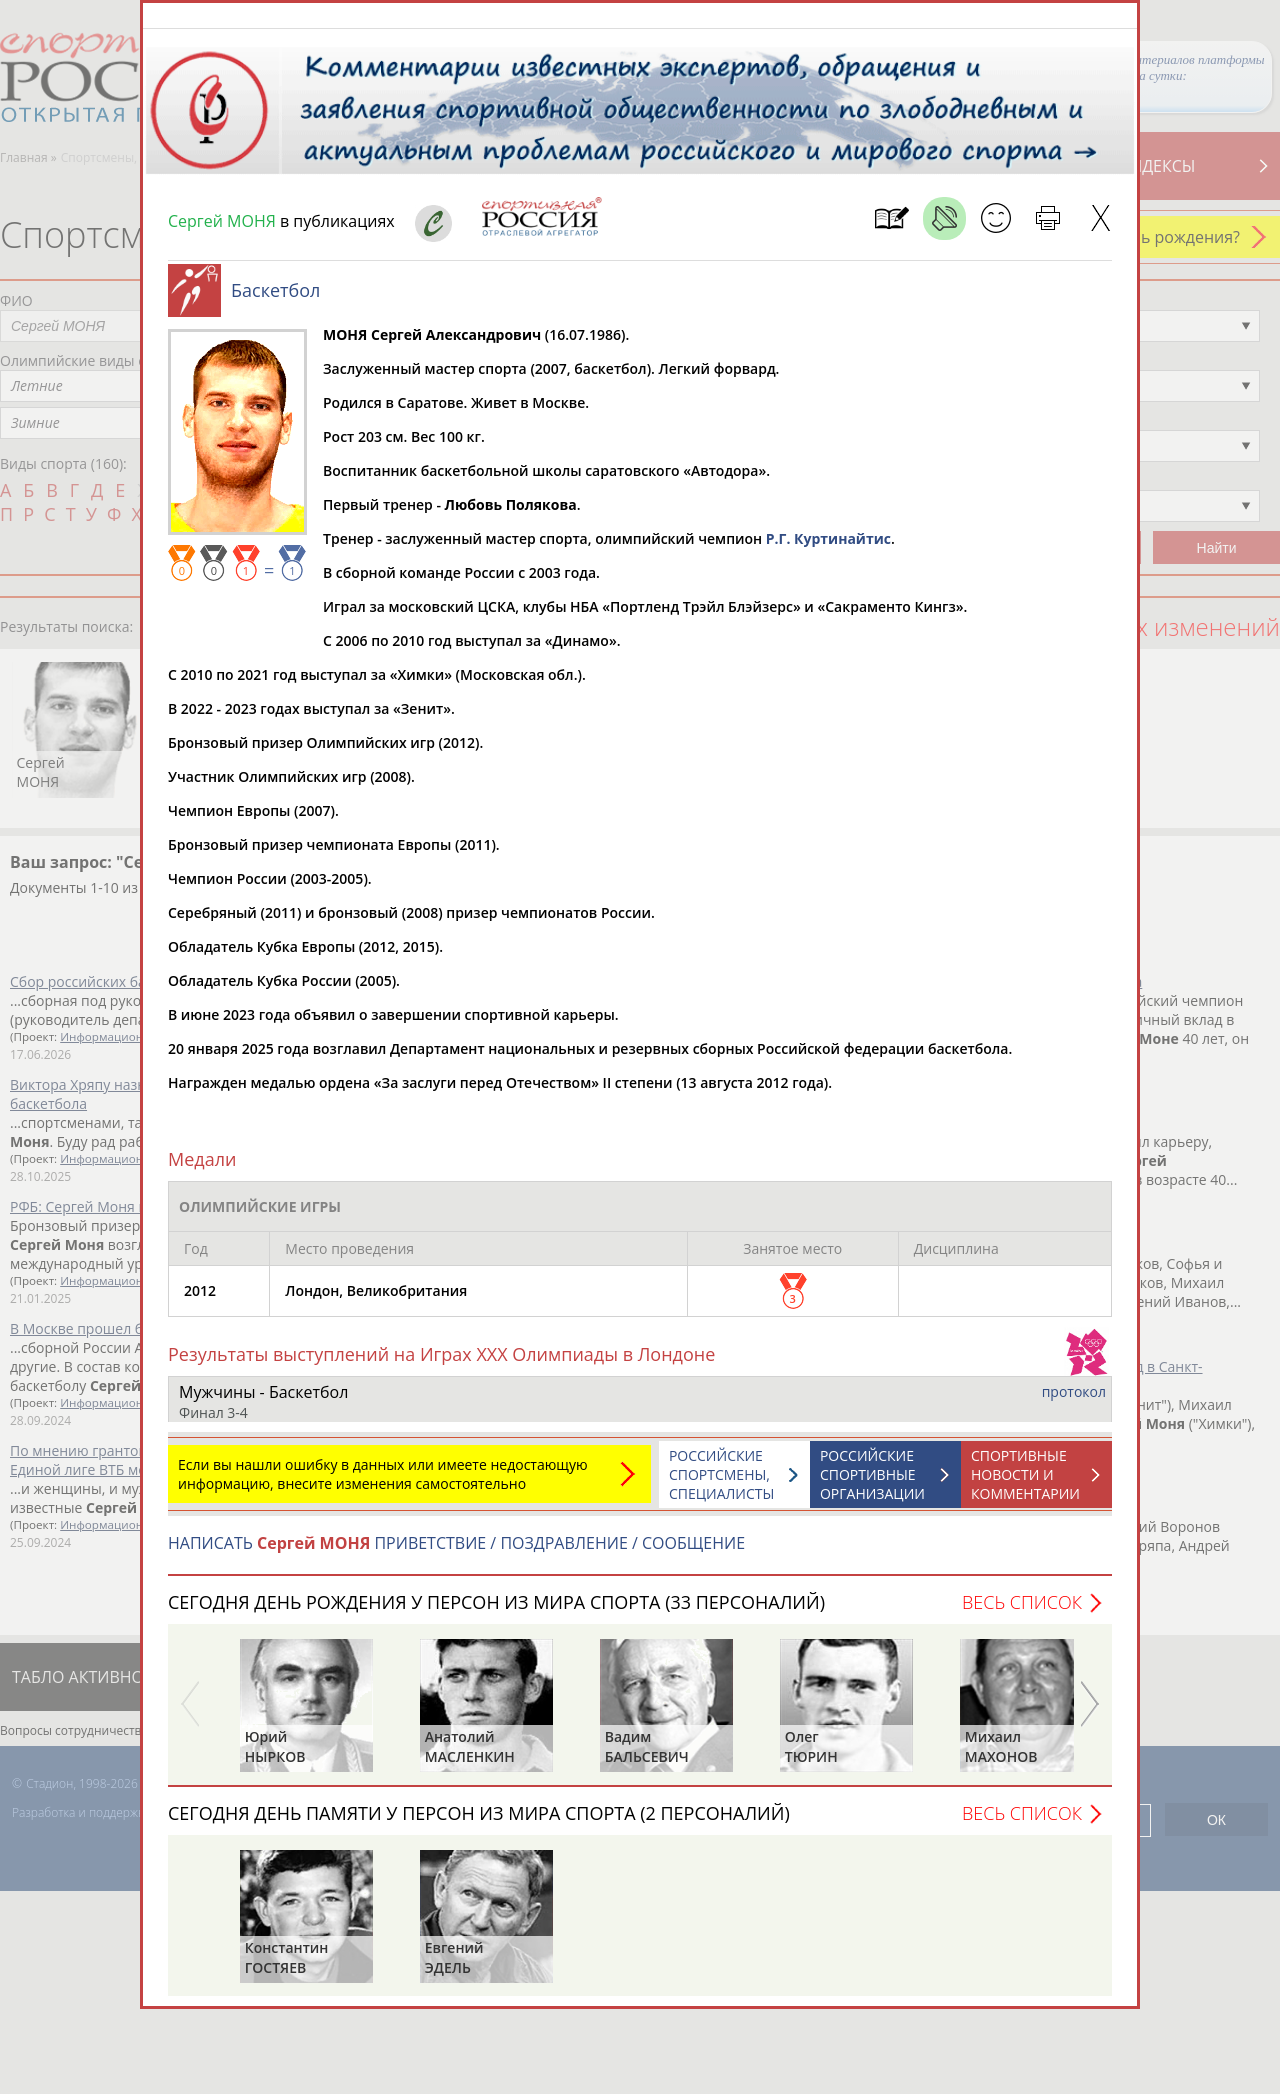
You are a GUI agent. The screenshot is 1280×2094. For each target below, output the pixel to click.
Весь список (1022, 1612)
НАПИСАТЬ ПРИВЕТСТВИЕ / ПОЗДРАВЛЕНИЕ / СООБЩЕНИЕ (456, 1553)
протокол (1074, 1401)
